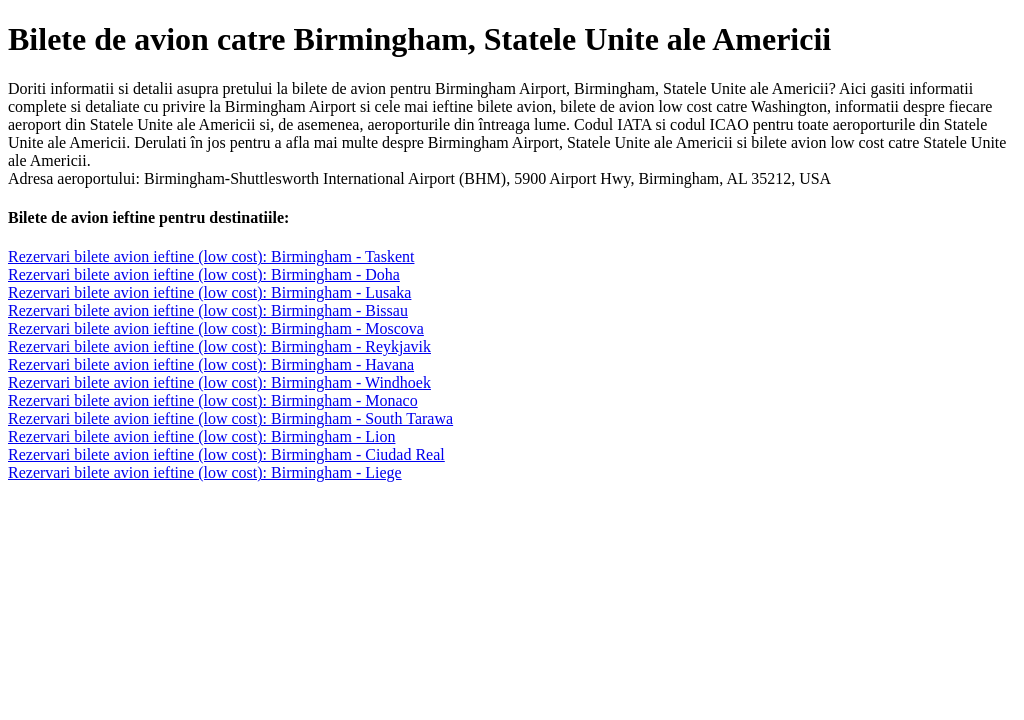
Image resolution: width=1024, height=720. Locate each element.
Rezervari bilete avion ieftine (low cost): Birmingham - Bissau (208, 310)
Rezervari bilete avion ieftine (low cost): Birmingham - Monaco (213, 400)
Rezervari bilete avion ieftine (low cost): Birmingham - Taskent (211, 256)
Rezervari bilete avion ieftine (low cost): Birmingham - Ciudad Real (226, 454)
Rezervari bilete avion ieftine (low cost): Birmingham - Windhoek (219, 382)
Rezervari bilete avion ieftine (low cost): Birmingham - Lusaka (209, 292)
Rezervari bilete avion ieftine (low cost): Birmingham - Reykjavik (219, 346)
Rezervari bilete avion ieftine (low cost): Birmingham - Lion (201, 436)
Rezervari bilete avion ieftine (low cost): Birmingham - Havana (211, 364)
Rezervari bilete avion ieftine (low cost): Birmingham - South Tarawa (230, 418)
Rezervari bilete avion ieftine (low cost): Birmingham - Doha (204, 274)
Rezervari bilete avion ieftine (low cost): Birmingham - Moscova (216, 328)
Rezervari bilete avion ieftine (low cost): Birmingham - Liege (205, 472)
